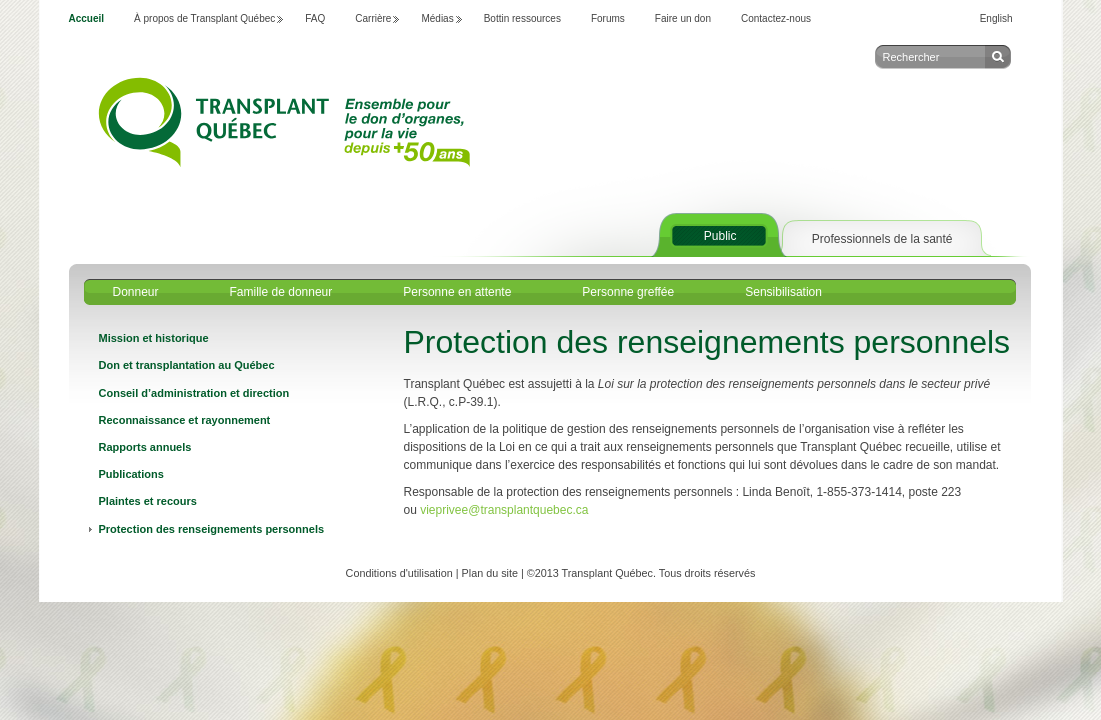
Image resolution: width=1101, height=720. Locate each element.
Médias (437, 18)
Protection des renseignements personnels (212, 529)
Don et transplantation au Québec (187, 365)
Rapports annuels (145, 447)
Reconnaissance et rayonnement (185, 420)
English (996, 18)
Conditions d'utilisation (399, 573)
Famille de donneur (281, 292)
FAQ (315, 18)
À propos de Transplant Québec (204, 18)
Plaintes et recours (148, 501)
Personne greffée (628, 292)
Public (720, 236)
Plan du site (490, 573)
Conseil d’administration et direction (194, 393)
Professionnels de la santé (882, 239)
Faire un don (683, 18)
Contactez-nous (776, 18)
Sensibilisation (783, 292)
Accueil (87, 18)
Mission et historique (154, 338)
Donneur (136, 292)
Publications (131, 474)
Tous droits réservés (707, 573)
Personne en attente (457, 292)
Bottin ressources (522, 18)
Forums (608, 18)
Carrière (373, 18)
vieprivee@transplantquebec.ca (506, 510)
